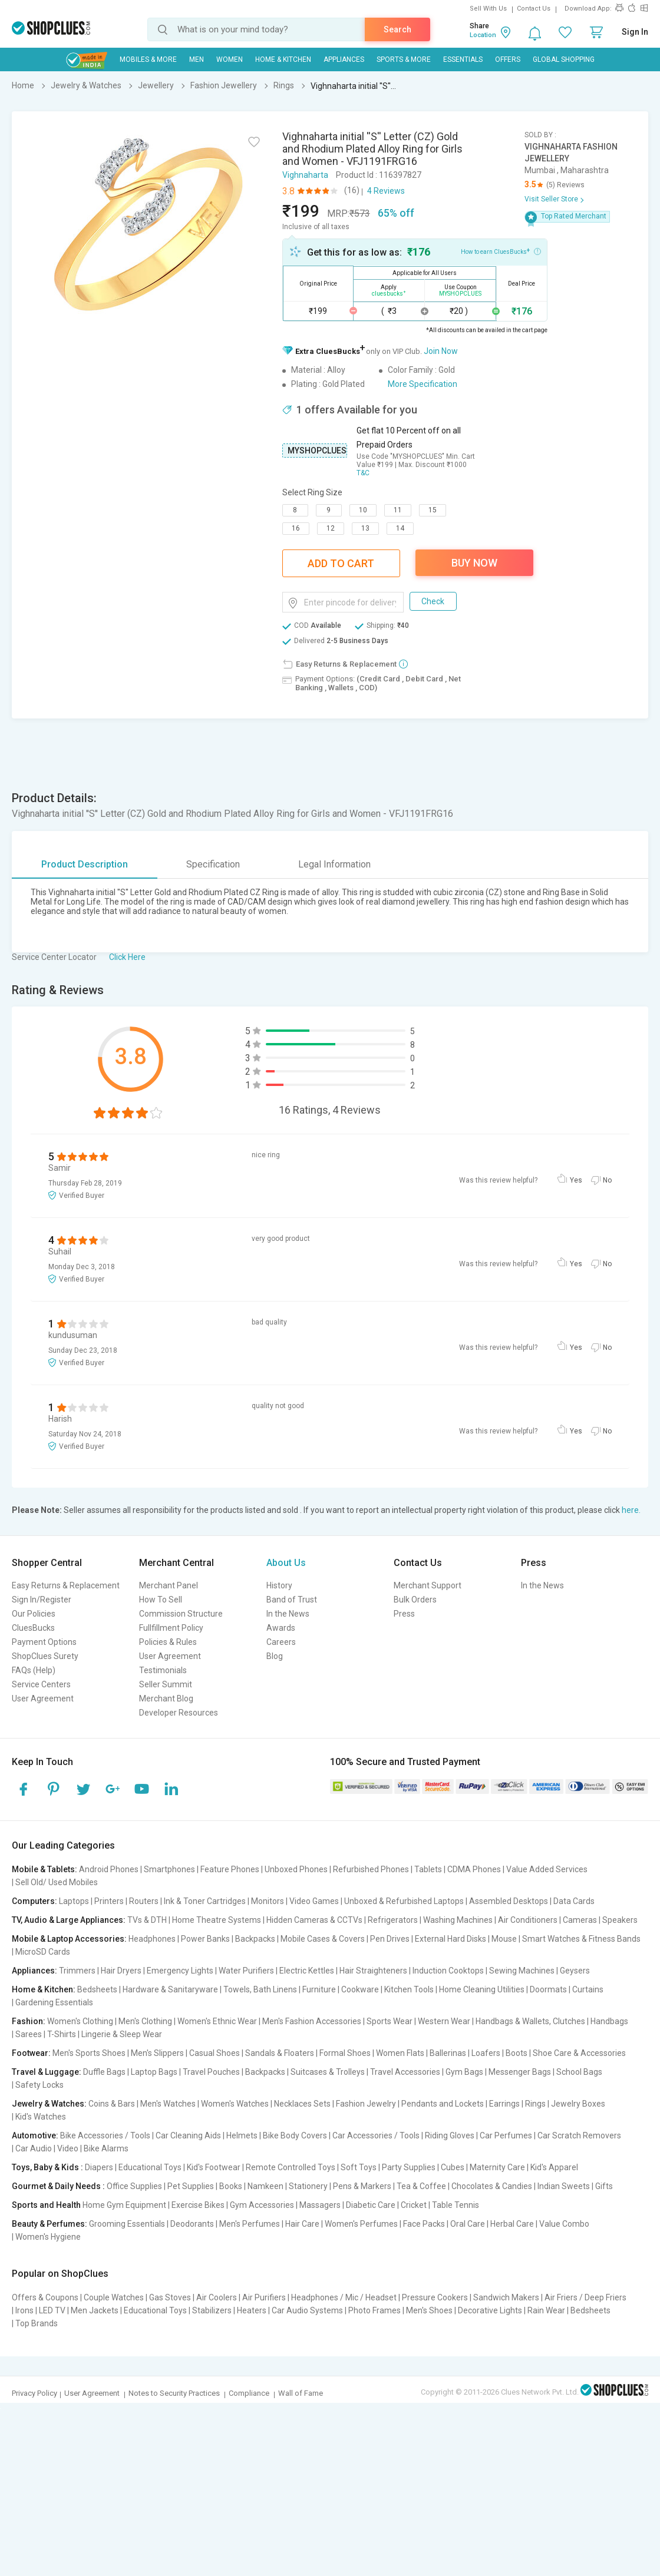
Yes (576, 1180)
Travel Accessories (405, 2072)
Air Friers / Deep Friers (585, 2297)
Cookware (360, 1989)
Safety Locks (39, 2085)
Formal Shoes (345, 2053)
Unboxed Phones (296, 1869)
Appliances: (34, 1970)
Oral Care (467, 2224)
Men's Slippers (157, 2053)
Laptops (74, 1901)
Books (230, 2186)
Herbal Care (512, 2224)
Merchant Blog (166, 1698)
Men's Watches (168, 2103)
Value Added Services (547, 1869)
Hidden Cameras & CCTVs (314, 1920)
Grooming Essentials (127, 2224)
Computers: (34, 1901)
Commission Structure (181, 1613)
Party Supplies (408, 2167)
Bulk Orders (415, 1599)
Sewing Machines (522, 1970)
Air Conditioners (527, 1920)
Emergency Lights (180, 1970)
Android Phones (108, 1869)
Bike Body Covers (295, 2135)
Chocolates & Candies (491, 2186)
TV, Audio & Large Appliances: (69, 1920)
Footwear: (31, 2053)
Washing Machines (458, 1920)
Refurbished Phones (371, 1869)
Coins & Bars (111, 2103)
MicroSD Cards (42, 1951)
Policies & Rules (168, 1642)
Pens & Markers (362, 2186)
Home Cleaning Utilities (481, 1989)
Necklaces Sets (302, 2103)
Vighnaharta (305, 175)
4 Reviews (386, 191)
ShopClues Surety (45, 1656)
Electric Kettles (306, 1970)
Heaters (251, 2310)
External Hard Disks (450, 1938)
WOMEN (229, 59)
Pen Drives (390, 1938)
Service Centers (41, 1684)
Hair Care (302, 2224)
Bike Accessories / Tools (105, 2135)
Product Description (84, 864)
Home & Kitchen (283, 59)
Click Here (127, 957)
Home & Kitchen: (43, 1989)
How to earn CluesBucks (501, 251)
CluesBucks (33, 1628)
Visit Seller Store (551, 199)
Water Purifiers (246, 1970)
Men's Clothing (145, 2021)
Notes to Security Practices (174, 2393)
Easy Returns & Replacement (66, 1585)
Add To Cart (341, 563)
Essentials (463, 59)
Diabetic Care (370, 2205)
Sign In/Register (41, 1599)
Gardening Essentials (54, 2002)
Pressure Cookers (435, 2297)
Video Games (314, 1901)
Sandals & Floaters (279, 2053)
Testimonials (163, 1670)
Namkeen (265, 2186)
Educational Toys (150, 2167)
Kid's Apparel (554, 2167)
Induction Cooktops (448, 1970)
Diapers (99, 2167)
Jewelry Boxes (578, 2103)
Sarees (28, 2034)
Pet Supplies (190, 2186)
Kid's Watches (40, 2116)
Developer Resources (178, 1712)
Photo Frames (374, 2310)
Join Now (441, 351)
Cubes (452, 2167)
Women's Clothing (80, 2021)
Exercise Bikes (198, 2205)
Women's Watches (235, 2103)
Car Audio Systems (307, 2310)
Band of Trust (291, 1599)
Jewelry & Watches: (49, 2103)
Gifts (604, 2186)
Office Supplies (134, 2186)
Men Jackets (94, 2310)
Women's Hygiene (48, 2236)
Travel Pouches (211, 2072)
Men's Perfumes (249, 2224)
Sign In (635, 32)
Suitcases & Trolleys (328, 2072)
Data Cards (574, 1901)
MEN (196, 59)
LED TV (52, 2310)
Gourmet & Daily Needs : (58, 2186)
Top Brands (36, 2323)
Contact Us (533, 8)
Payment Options (44, 1642)
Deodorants (192, 2224)
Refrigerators (393, 1920)
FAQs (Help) (33, 1670)
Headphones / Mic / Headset (344, 2297)
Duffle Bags (104, 2072)
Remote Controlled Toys (290, 2167)
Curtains (587, 1989)
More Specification (422, 384)
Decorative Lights (490, 2310)
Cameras (580, 1920)
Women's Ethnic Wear (217, 2021)
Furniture (319, 1989)
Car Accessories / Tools (376, 2135)
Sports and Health (46, 2205)
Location (483, 35)
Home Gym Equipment (124, 2205)
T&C (363, 473)
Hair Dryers (121, 1970)
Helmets (242, 2135)
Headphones (152, 1938)
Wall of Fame (300, 2393)
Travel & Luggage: (46, 2072)
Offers (507, 59)
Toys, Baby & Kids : (47, 2167)
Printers (109, 1901)
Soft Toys (359, 2167)
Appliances (344, 59)
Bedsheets (97, 1989)
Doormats (548, 1989)
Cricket (414, 2205)
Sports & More (404, 59)
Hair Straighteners (373, 1970)
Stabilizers (212, 2310)
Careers (281, 1642)
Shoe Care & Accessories (579, 2053)
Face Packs (424, 2224)
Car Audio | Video (46, 2148)
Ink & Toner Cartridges (205, 1901)
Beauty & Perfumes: (49, 2224)
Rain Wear (546, 2310)
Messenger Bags (520, 2072)
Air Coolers (216, 2297)
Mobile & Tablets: (44, 1869)
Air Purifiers (264, 2297)
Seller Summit (165, 1684)
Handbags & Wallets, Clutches (530, 2021)
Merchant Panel (168, 1585)
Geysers (575, 1970)
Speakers (620, 1920)
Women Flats (400, 2053)
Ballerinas (448, 2053)
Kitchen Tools (409, 1989)
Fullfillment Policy (171, 1628)
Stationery (308, 2186)
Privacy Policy (34, 2393)
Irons (24, 2310)
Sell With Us (488, 8)
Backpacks (255, 1938)
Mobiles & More (148, 59)
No (607, 1180)
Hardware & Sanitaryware (170, 1989)
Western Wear (444, 2021)
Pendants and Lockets (442, 2103)
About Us (286, 1562)
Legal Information (334, 864)
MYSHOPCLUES (317, 450)
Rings (535, 2103)
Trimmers (77, 1970)
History (279, 1585)
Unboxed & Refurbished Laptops (404, 1901)
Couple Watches (114, 2297)
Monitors (267, 1901)
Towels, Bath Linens (260, 1989)
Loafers (485, 2053)
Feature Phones (229, 1869)
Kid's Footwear (213, 2167)
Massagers (320, 2205)
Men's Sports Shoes (89, 2053)
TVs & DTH (147, 1920)
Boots (516, 2053)
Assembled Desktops (508, 1901)
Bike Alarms (106, 2148)
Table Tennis (455, 2205)
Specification (213, 864)
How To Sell (160, 1599)
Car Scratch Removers (579, 2135)
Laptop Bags (154, 2072)
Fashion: (28, 2021)
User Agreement (43, 1698)
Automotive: (35, 2135)
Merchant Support (427, 1585)
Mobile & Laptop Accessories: (69, 1938)
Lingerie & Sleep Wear (121, 2034)
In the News (287, 1613)
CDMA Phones (474, 1869)
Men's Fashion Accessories (311, 2021)
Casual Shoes (214, 2053)
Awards (280, 1628)
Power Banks (205, 1938)
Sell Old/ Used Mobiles (56, 1882)
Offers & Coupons (45, 2297)
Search (397, 29)
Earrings (504, 2103)
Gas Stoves (170, 2297)
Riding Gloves (449, 2135)
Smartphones (169, 1869)
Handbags (609, 2021)
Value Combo (564, 2224)
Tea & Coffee (421, 2186)
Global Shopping (564, 59)
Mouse (504, 1938)
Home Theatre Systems (216, 1920)
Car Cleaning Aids (188, 2135)
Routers (144, 1901)
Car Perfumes (506, 2135)
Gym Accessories (262, 2205)
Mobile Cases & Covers (322, 1938)
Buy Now (474, 563)
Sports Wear (389, 2021)
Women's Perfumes (361, 2224)
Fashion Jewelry (366, 2103)
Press (404, 1613)
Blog (274, 1656)
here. (631, 1510)
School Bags (579, 2072)
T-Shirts (61, 2034)
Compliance (249, 2393)
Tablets (428, 1869)
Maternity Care (497, 2167)
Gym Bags (464, 2072)
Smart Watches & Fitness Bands (581, 1938)
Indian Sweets (563, 2186)
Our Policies (33, 1613)
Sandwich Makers (506, 2297)
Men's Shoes (429, 2310)
